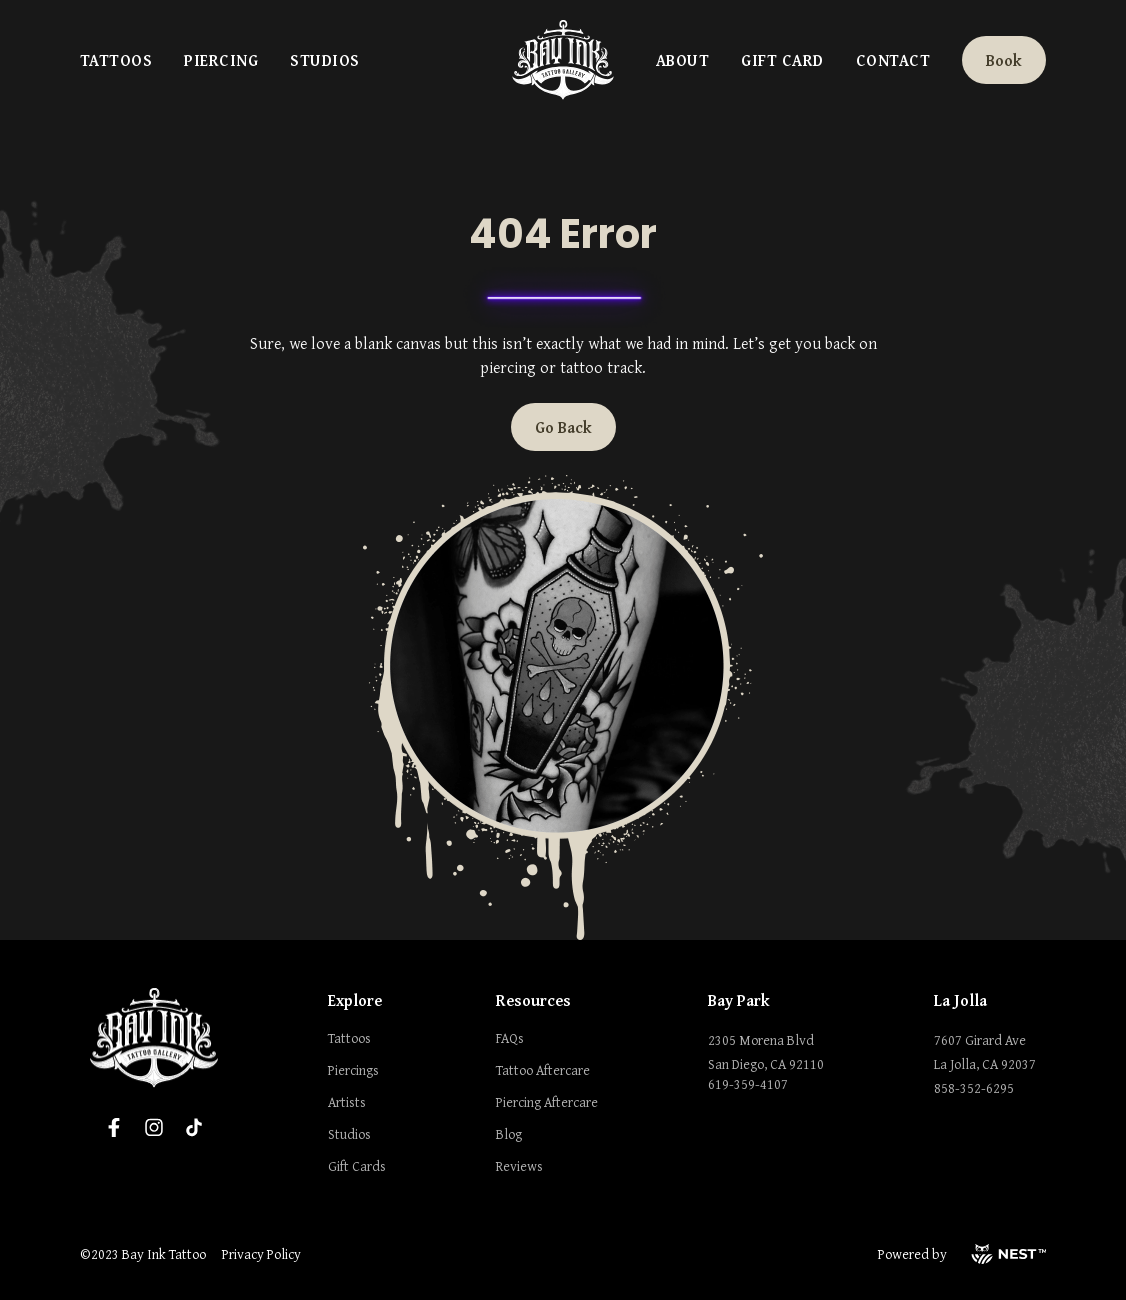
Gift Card (782, 60)
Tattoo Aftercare (543, 1070)
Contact (893, 60)
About (682, 60)
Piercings (353, 1070)
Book (1004, 60)
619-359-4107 (748, 1084)
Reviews (519, 1166)
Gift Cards (357, 1166)
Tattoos (116, 60)
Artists (347, 1102)
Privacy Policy (261, 1254)
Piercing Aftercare (547, 1102)
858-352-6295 (974, 1088)
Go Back (563, 427)
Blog (509, 1134)
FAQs (510, 1038)
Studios (324, 60)
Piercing (221, 60)
